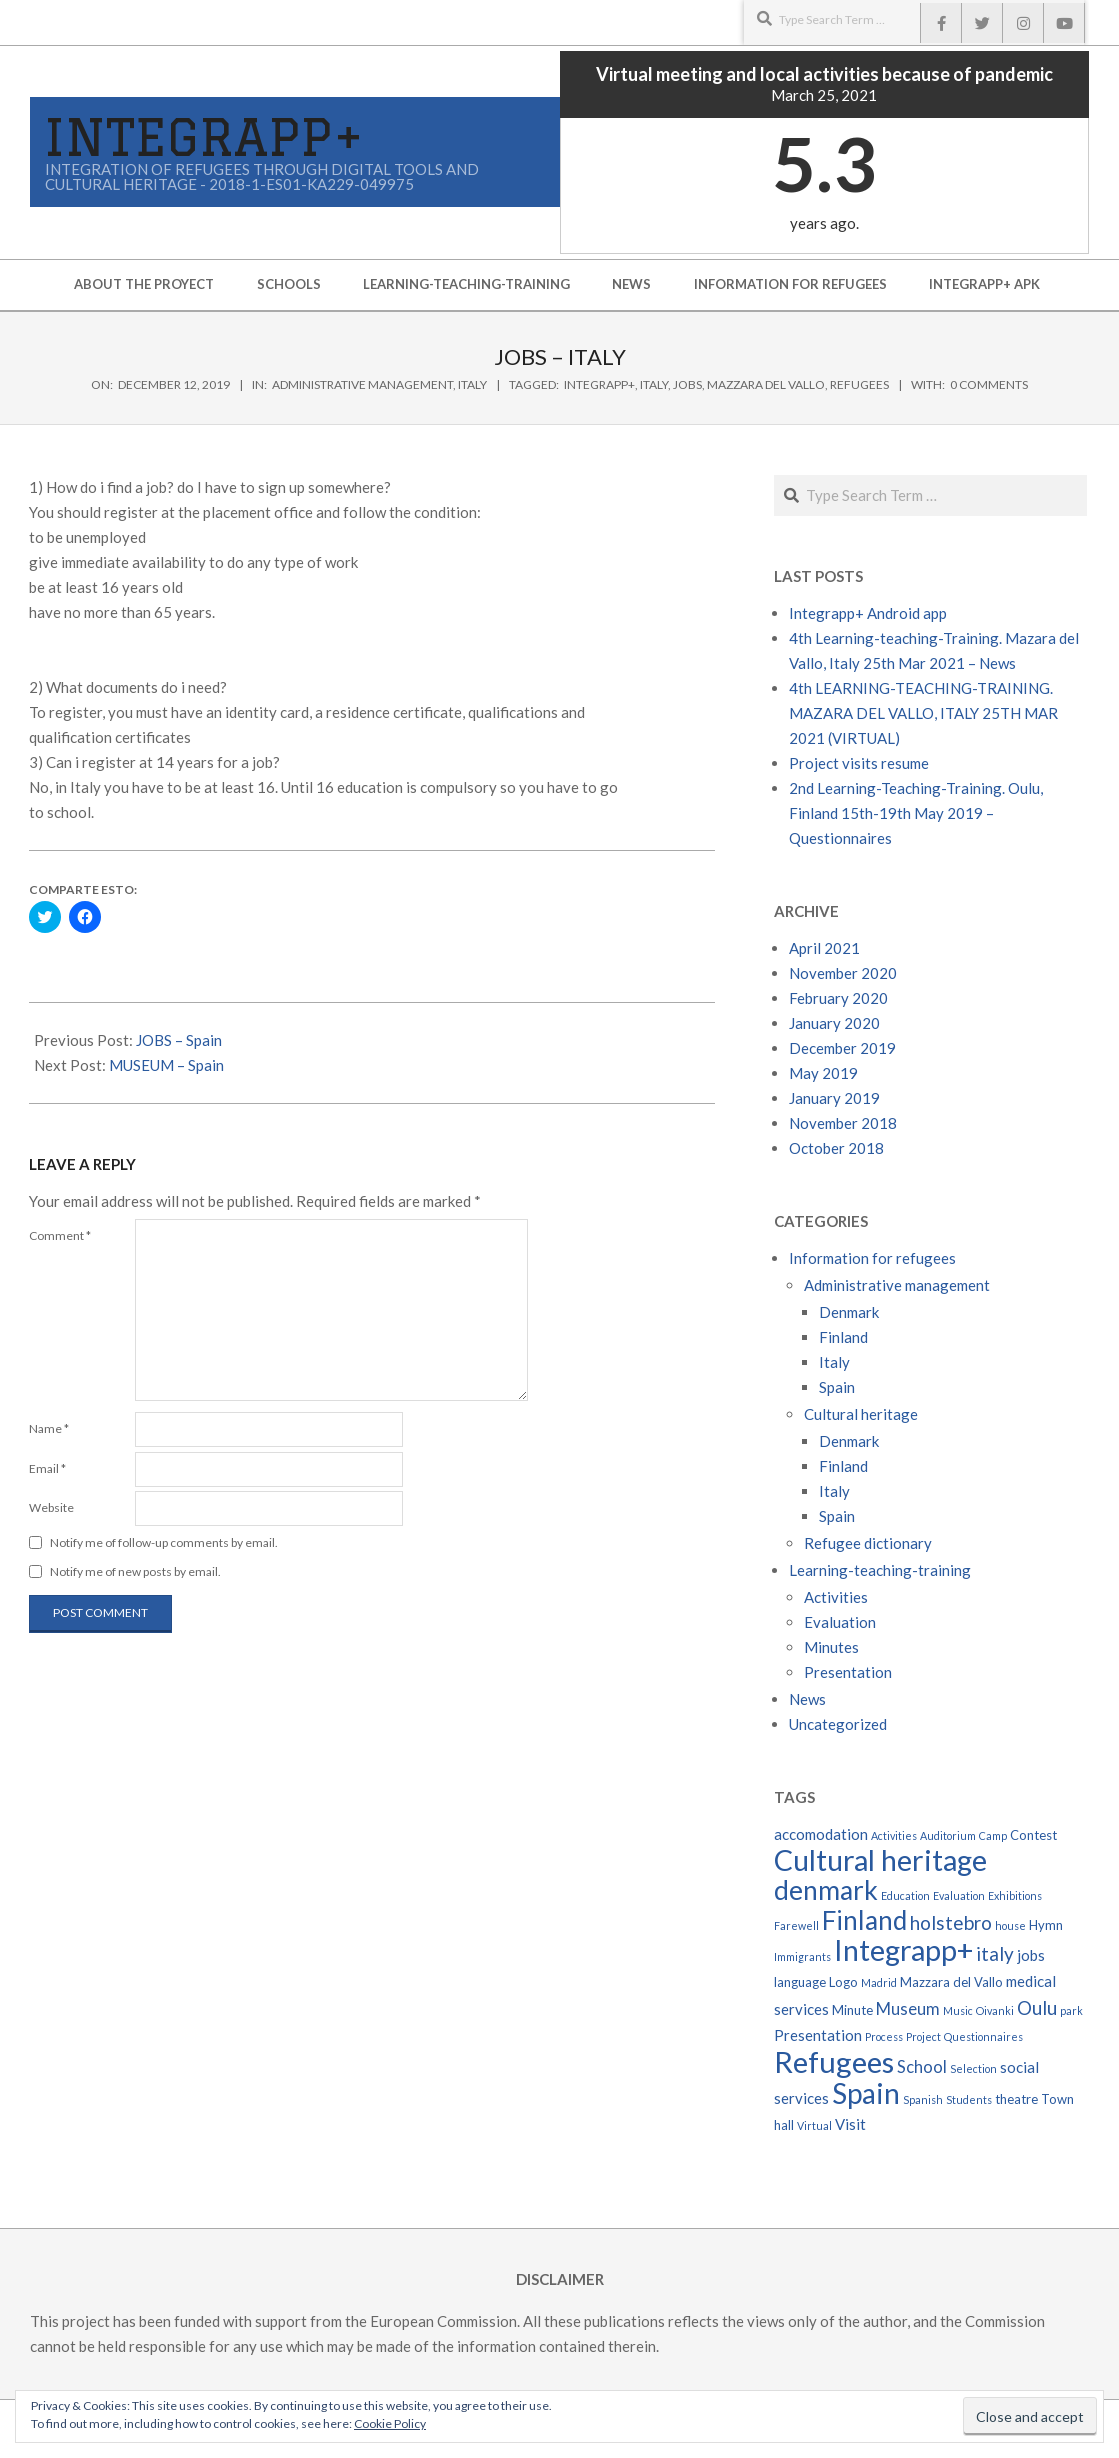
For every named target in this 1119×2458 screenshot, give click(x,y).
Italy (472, 384)
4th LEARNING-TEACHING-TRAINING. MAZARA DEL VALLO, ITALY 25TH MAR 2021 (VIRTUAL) (923, 713)
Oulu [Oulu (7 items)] (1037, 2007)
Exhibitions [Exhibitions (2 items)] (1015, 1895)
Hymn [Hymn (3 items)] (1046, 1925)
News (807, 1699)
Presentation (848, 1672)
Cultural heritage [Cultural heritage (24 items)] (880, 1860)
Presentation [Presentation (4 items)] (818, 2035)
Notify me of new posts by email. (135, 1571)
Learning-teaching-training (880, 1570)
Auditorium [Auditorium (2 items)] (948, 1835)
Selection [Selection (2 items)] (973, 2068)
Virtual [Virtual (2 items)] (814, 2125)
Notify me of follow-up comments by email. (164, 1542)
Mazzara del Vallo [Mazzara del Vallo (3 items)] (951, 1982)
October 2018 (836, 1148)
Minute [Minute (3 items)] (852, 2010)
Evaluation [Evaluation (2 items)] (959, 1895)
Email (47, 1468)
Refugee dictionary (868, 1543)
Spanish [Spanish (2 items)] (923, 2099)
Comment (60, 1235)
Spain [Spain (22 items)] (866, 2093)
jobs (687, 384)
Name (49, 1428)
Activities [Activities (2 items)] (894, 1835)
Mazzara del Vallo (766, 384)
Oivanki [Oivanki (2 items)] (995, 2010)
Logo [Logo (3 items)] (843, 1982)
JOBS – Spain (179, 1040)
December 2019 (842, 1048)
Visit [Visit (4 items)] (850, 2124)
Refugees (859, 384)
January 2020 (834, 1023)
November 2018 (843, 1123)
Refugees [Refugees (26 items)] (834, 2061)
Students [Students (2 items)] (969, 2099)
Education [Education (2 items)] (905, 1895)
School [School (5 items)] (922, 2067)
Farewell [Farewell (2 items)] (796, 1925)
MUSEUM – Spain (166, 1065)
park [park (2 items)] (1071, 2010)
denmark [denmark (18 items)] (826, 1890)
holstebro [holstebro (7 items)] (951, 1922)
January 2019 (834, 1098)
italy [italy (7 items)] (995, 1953)
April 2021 (824, 948)
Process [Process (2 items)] (884, 2036)
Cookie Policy (390, 2423)
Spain (837, 1387)
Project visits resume (859, 763)
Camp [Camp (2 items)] (993, 1835)
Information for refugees (872, 1258)
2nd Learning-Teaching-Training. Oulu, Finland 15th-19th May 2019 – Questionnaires (916, 813)
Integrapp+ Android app (868, 613)
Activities (836, 1597)
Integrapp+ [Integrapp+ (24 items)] (903, 1950)
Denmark (849, 1312)
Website (51, 1507)
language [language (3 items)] (800, 1982)
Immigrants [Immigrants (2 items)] (802, 1956)
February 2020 (838, 998)
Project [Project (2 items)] (923, 2036)
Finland (843, 1337)
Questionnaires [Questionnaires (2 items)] (983, 2036)
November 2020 (843, 973)
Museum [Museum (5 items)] (908, 2009)
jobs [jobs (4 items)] (1031, 1955)
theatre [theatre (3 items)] (1016, 2099)
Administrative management (362, 384)
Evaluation (840, 1622)
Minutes (831, 1647)
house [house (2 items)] (1010, 1925)
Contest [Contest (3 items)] (1033, 1835)
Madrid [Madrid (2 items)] (879, 1982)
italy (654, 384)
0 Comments (989, 384)
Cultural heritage (861, 1414)
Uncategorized (838, 1724)
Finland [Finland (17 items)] (864, 1920)
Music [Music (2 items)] (958, 2010)
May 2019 (823, 1073)
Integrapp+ (599, 384)
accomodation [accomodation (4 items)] (821, 1834)
